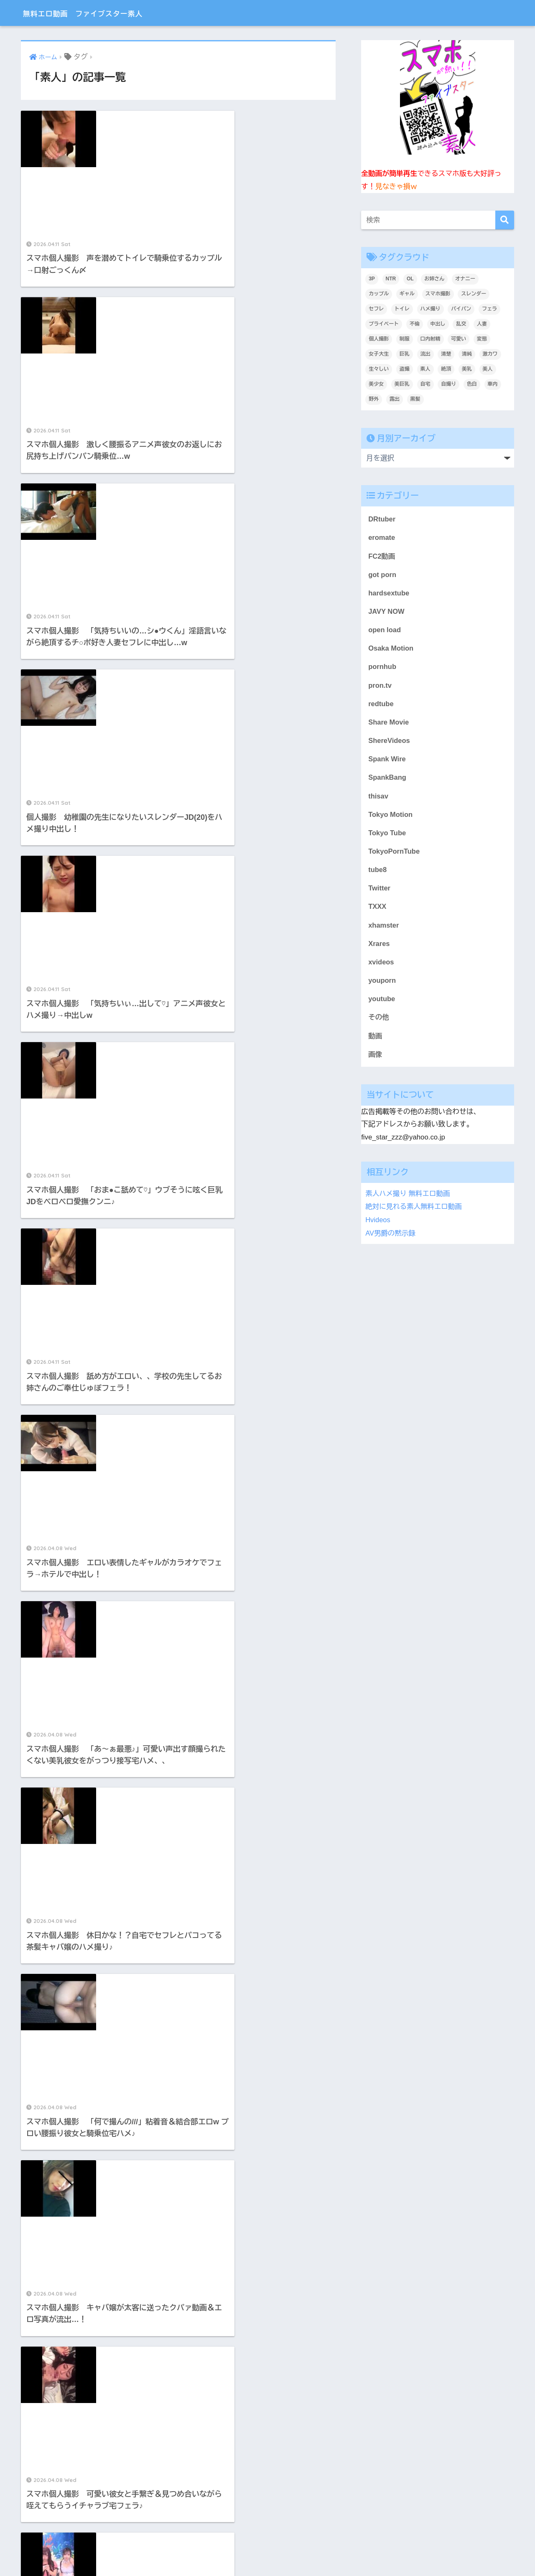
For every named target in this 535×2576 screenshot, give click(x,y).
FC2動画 (381, 556)
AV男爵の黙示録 (390, 1238)
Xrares (379, 948)
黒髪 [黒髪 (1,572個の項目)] (415, 399)
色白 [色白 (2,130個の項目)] (472, 384)
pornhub (382, 668)
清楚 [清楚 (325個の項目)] (446, 354)
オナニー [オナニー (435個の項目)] (465, 279)
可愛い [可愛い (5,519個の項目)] (458, 339)
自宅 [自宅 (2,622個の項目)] (425, 384)
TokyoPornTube (394, 855)
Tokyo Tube (387, 836)
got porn (382, 575)
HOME (267, 2540)
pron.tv (380, 687)
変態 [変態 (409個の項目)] (482, 339)
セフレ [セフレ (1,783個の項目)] (376, 309)
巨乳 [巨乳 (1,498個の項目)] (405, 354)
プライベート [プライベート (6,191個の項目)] (384, 324)
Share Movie (389, 724)
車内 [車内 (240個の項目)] (493, 384)
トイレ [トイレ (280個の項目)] (402, 309)
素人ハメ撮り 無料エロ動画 (408, 1200)
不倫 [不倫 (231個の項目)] (415, 324)
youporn (382, 986)
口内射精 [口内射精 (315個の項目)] (430, 339)
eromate (381, 538)
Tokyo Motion (390, 817)
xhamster (384, 930)
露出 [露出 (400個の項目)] (395, 399)
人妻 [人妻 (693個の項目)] (482, 324)
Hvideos (378, 1225)
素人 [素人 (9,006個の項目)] (425, 369)
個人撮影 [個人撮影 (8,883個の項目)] (379, 339)
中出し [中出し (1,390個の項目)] (438, 324)
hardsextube (389, 594)
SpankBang (387, 780)
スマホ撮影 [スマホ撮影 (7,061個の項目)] (438, 294)
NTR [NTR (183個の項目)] (391, 279)
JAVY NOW (386, 612)
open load (384, 631)
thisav (378, 799)
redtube (381, 705)
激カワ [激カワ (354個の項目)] (490, 354)
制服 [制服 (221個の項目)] (405, 339)
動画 (375, 1042)
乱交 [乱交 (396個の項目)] (461, 324)
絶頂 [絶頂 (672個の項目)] (446, 369)
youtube (381, 1004)
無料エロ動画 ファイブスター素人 (103, 13)
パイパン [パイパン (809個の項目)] (461, 309)
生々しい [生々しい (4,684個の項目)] (379, 369)
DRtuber (382, 519)
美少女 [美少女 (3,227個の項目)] (376, 384)
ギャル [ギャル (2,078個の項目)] (407, 294)
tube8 (377, 874)
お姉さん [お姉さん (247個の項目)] (434, 279)
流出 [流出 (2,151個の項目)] (425, 354)
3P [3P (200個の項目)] (372, 279)
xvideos (381, 967)
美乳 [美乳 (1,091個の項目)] (467, 369)
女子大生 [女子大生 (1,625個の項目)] (379, 354)
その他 (378, 1023)
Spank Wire (387, 761)
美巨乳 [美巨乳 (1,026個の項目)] (402, 384)
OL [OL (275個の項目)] (410, 279)
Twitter (379, 892)
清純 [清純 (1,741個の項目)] (467, 354)
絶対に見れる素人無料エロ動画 (414, 1213)
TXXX (377, 911)
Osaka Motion (391, 650)
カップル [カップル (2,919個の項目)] (379, 294)
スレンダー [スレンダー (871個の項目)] (473, 294)
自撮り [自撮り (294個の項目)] (448, 384)
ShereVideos (389, 743)
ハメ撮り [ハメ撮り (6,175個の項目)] (430, 309)
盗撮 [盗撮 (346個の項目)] (405, 369)
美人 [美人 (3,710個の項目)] (488, 369)
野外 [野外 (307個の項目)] (374, 399)
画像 (375, 1061)
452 (211, 1760)
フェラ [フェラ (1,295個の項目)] (489, 309)
